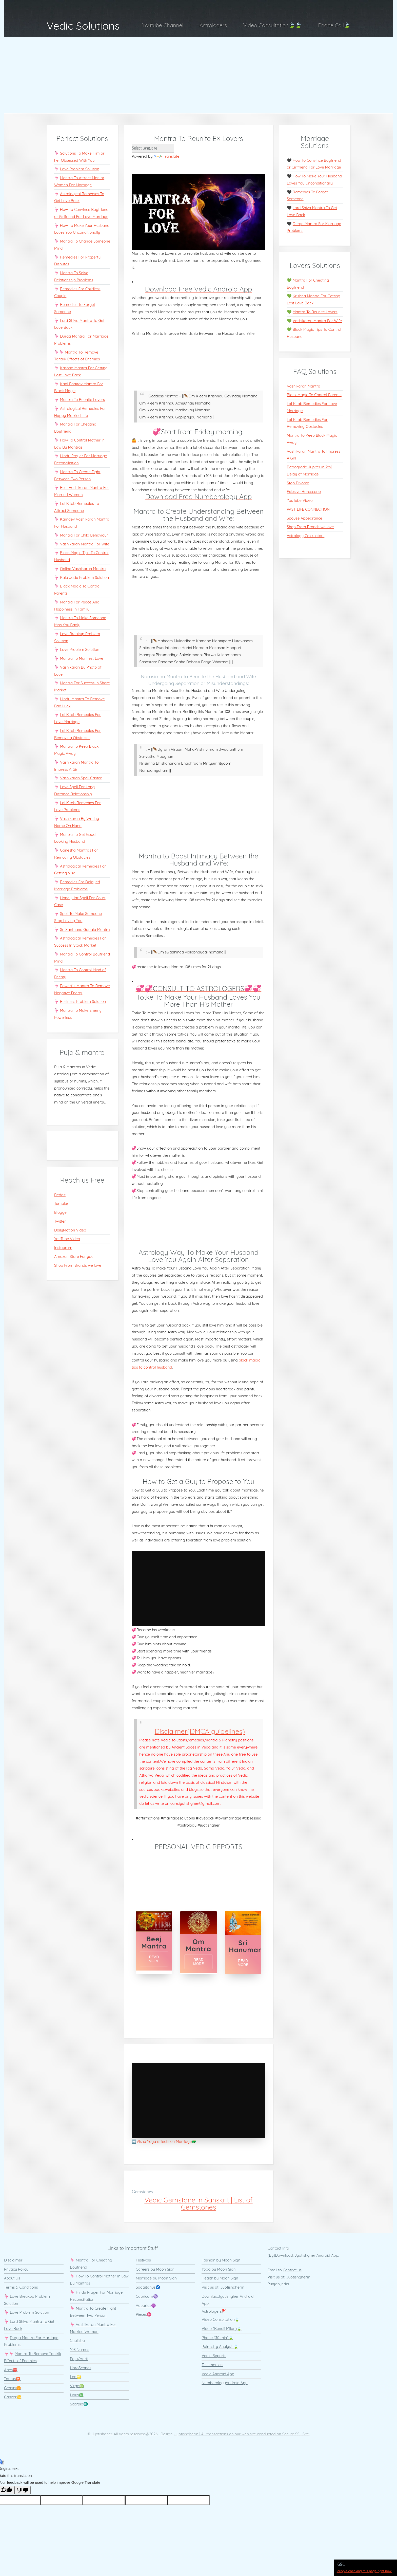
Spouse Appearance (304, 518)
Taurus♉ (12, 2378)
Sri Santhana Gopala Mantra (85, 929)
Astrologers (213, 25)
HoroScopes (80, 2367)
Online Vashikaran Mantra (83, 568)
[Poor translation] (22, 2490)
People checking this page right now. (364, 2571)
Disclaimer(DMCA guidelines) (200, 1731)
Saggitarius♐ (148, 2287)
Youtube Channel (162, 25)
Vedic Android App (218, 2373)
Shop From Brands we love (77, 1265)
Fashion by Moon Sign (221, 2260)
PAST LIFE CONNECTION (308, 509)
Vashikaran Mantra (303, 386)
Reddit (60, 1194)
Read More (154, 1959)
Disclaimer (13, 2260)
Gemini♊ (12, 2387)
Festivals (143, 2260)
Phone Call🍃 (334, 25)
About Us (12, 2278)
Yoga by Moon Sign (218, 2269)
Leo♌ (75, 2376)
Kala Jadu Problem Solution (84, 577)
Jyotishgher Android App (316, 2255)
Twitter (60, 1221)
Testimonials (212, 2364)
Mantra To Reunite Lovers (82, 399)
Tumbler (61, 1203)
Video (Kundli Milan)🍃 (222, 2328)
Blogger (61, 1212)
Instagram (63, 1247)
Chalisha (77, 2340)
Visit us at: (211, 2287)
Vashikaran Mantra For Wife (84, 544)
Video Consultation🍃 (221, 2319)
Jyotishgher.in (232, 2287)
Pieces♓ (144, 2314)
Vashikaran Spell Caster (81, 778)
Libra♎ (77, 2395)
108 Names (79, 2349)
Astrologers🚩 (214, 2311)
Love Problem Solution (79, 169)
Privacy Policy (16, 2269)
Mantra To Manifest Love (81, 658)
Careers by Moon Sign (155, 2269)
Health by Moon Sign (220, 2278)
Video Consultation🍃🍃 (272, 25)
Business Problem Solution (83, 1001)
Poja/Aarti (79, 2358)
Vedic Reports (214, 2355)
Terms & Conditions (21, 2287)
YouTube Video (67, 1238)
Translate (167, 156)
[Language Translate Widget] (153, 148)
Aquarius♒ (146, 2305)
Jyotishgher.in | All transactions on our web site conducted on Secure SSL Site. (241, 2434)
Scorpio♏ (79, 2404)
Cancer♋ (13, 2397)
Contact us (292, 2270)
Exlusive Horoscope (304, 491)
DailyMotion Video (70, 1230)
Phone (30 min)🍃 (217, 2337)
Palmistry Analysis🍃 (220, 2346)
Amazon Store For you (73, 1256)
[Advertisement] (198, 75)
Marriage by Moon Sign (156, 2278)
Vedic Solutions (83, 25)
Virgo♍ (77, 2385)
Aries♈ (10, 2369)
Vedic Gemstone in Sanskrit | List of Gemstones (199, 2203)
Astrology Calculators (306, 535)
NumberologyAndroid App (224, 2382)
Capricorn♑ (147, 2296)
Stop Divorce (298, 483)
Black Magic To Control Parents (314, 394)
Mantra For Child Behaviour (84, 535)
